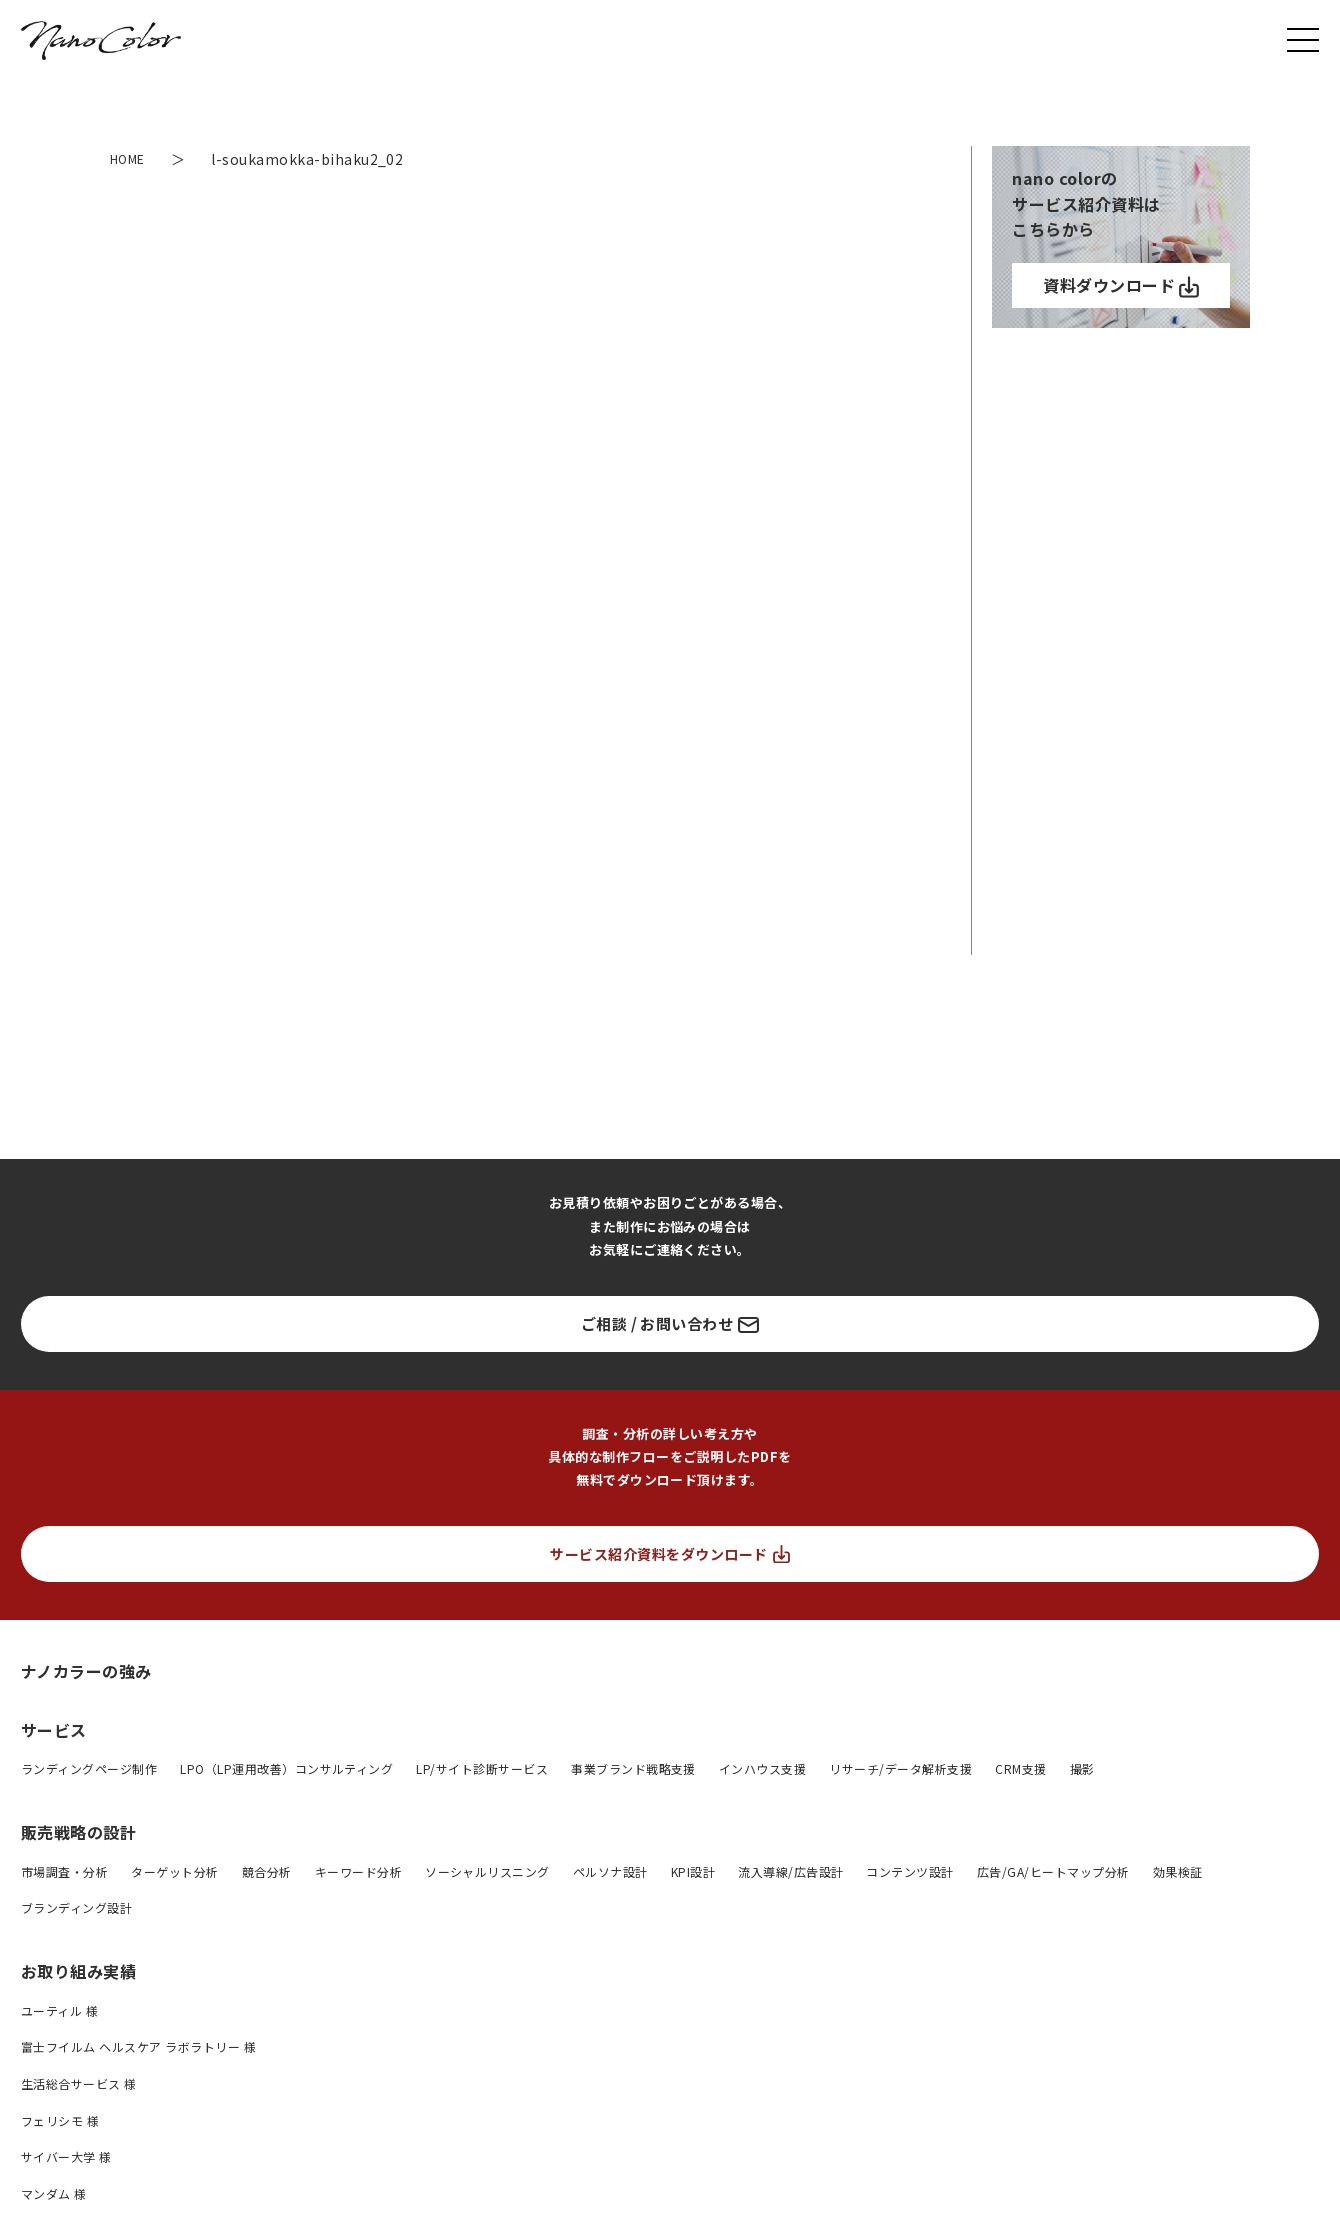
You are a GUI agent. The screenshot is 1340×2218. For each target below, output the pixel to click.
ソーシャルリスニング (487, 1871)
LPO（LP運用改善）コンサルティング (286, 1768)
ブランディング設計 (76, 1907)
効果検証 (1178, 1871)
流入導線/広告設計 (790, 1871)
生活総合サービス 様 (79, 2083)
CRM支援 (1020, 1768)
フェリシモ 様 (60, 2120)
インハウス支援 (762, 1768)
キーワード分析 (358, 1871)
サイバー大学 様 (66, 2156)
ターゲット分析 (174, 1871)
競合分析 (267, 1871)
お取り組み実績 (78, 1971)
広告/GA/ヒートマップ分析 (1053, 1871)
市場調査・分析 (64, 1871)
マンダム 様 (54, 2193)
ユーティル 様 (59, 2010)
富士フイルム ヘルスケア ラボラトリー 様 (138, 2046)
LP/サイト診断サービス (482, 1768)
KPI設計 (693, 1871)
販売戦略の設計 (78, 1832)
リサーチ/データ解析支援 (900, 1768)
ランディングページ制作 (89, 1768)
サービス (54, 1730)
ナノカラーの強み (86, 1670)
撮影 (1082, 1768)
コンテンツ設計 (909, 1871)
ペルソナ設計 (610, 1871)
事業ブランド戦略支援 (633, 1768)
